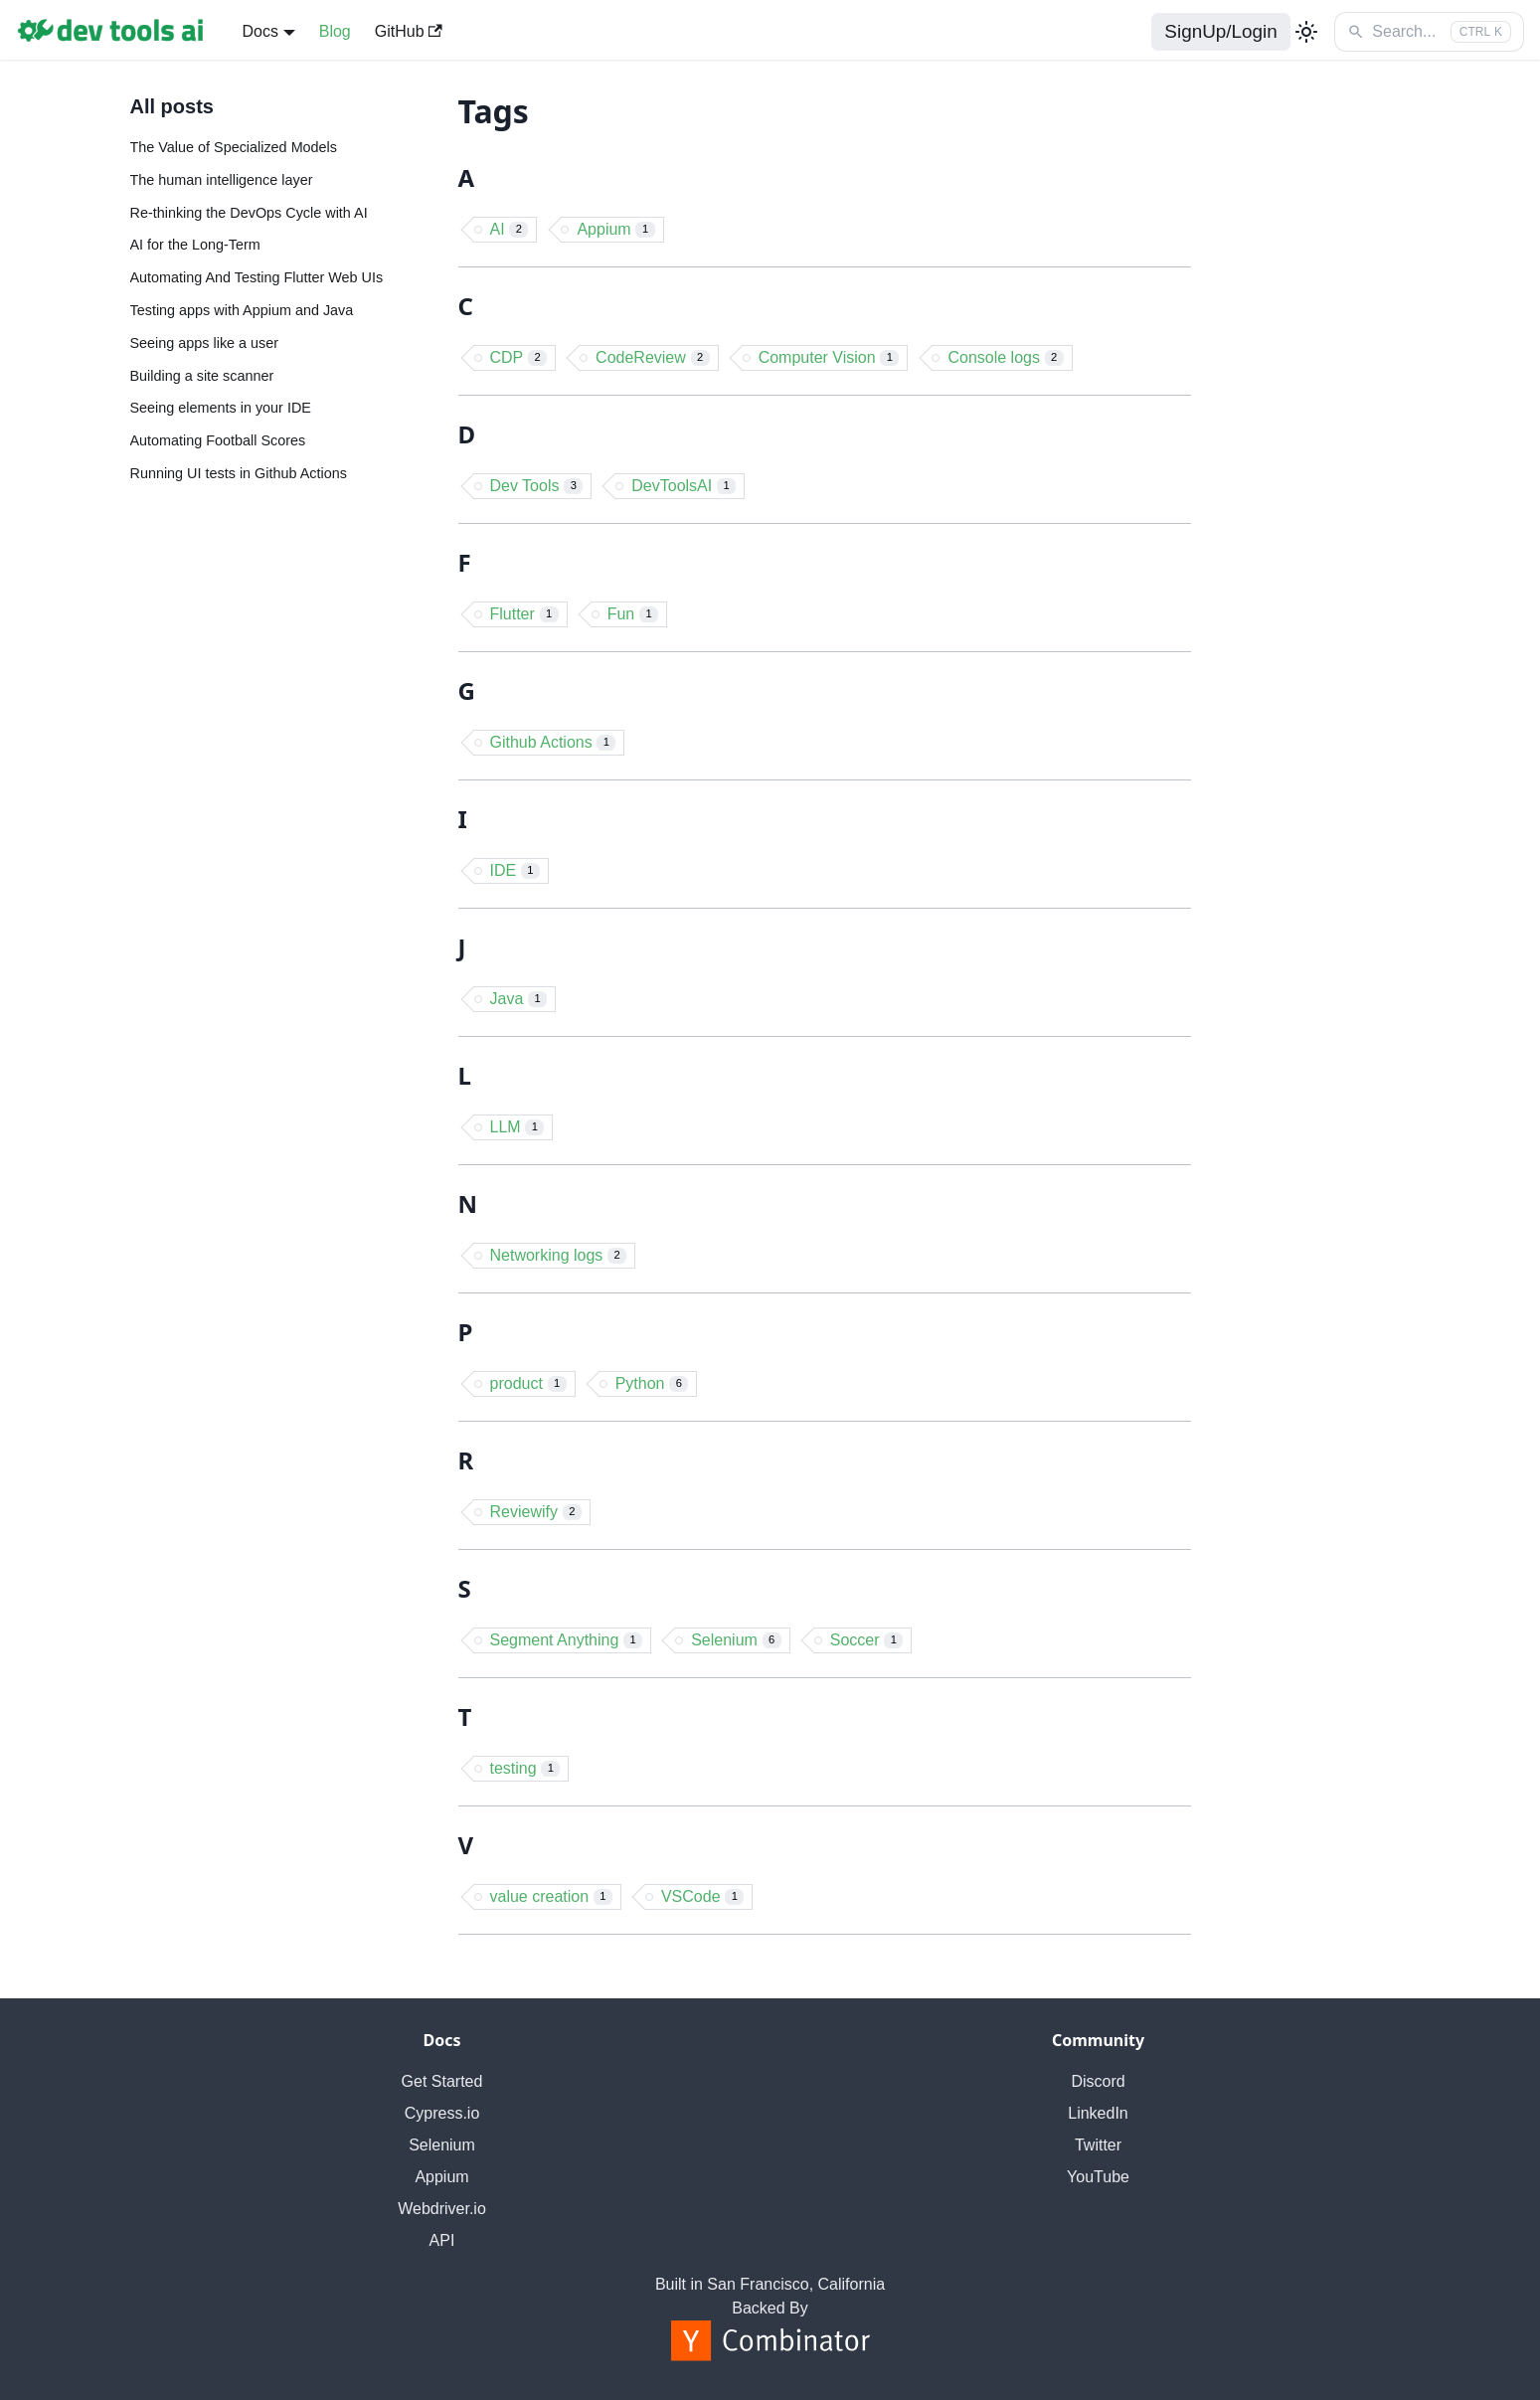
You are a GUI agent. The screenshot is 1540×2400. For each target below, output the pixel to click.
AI (509, 229)
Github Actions (553, 742)
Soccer (867, 1639)
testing (525, 1768)
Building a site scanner (202, 376)
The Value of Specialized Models (234, 147)
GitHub (408, 31)
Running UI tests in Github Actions (238, 473)
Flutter (524, 613)
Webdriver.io (442, 2208)
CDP (519, 357)
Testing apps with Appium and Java (242, 310)
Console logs (1005, 357)
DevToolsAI (683, 485)
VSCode (702, 1896)
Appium (615, 229)
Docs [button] (259, 31)
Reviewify (536, 1511)
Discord (1097, 2081)
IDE (515, 870)
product (528, 1383)
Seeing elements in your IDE (220, 408)
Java (519, 998)
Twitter (1098, 2145)
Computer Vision (829, 357)
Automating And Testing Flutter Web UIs (257, 277)
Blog (335, 31)
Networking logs (558, 1255)
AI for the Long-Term (195, 245)
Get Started (442, 2081)
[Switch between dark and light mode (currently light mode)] (1306, 32)
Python (652, 1383)
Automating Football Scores (218, 440)
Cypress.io (442, 2113)
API (442, 2240)
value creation (551, 1896)
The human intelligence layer (221, 180)
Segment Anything (566, 1639)
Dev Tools (537, 485)
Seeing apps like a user (204, 343)
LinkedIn (1098, 2113)
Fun (632, 613)
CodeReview (653, 357)
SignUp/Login (1220, 31)
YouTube (1098, 2176)
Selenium (736, 1639)
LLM (517, 1126)
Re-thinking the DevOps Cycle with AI (249, 213)
